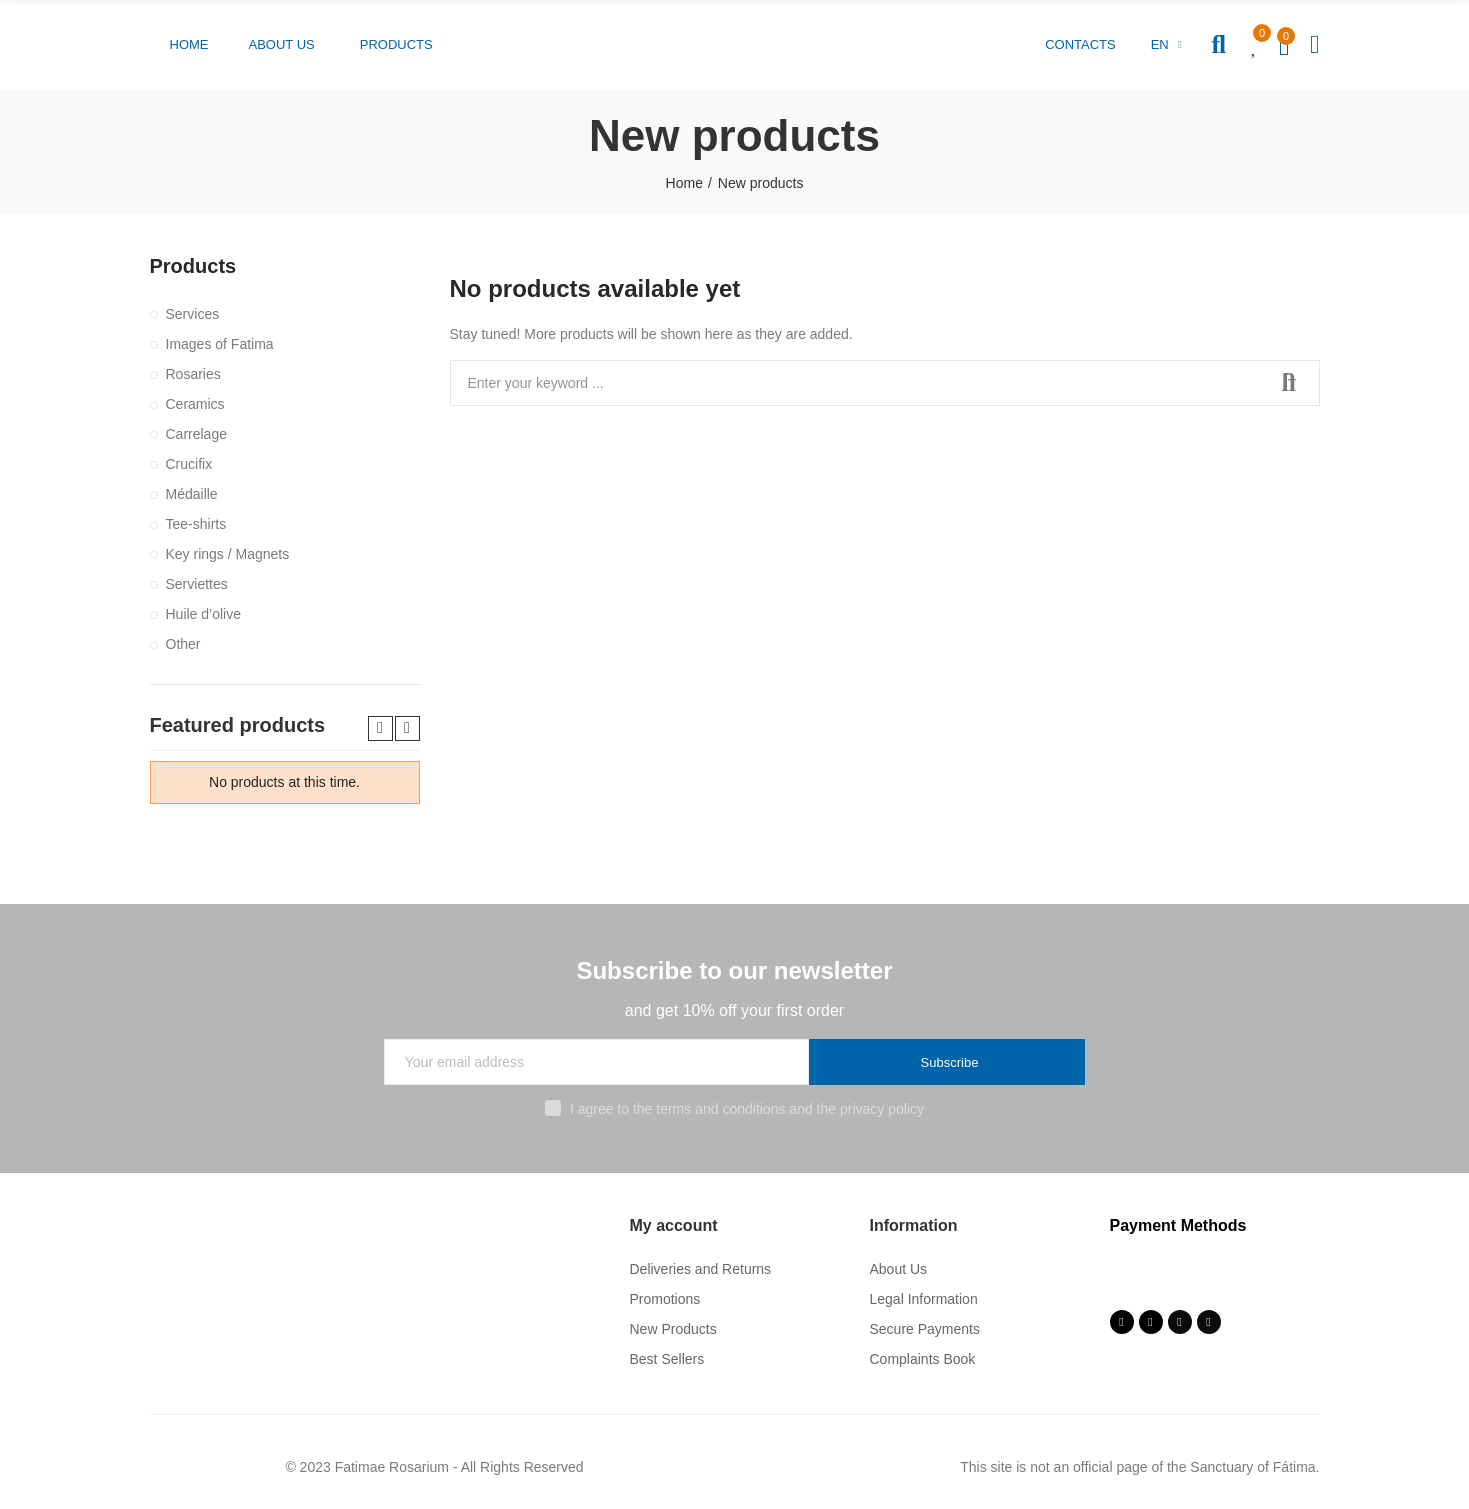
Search (1288, 383)
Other (183, 644)
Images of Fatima (220, 344)
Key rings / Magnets (228, 554)
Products (193, 266)
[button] (189, 45)
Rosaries (193, 374)
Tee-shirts (196, 524)
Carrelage (196, 434)
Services (193, 314)
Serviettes (197, 584)
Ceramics (195, 404)
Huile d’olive (203, 614)
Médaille (192, 494)
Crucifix (189, 464)
